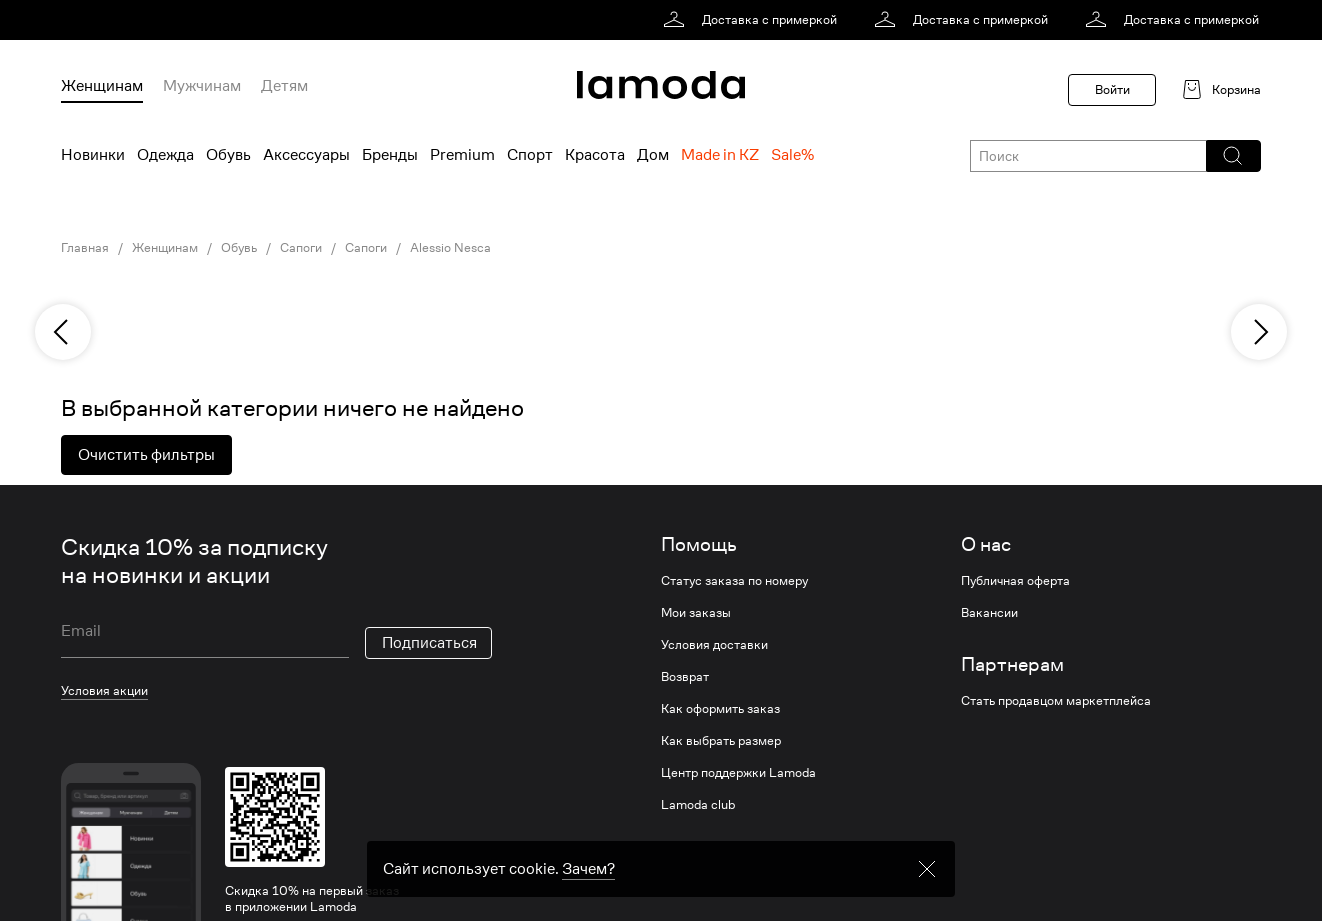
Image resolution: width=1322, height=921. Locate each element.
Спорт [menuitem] (530, 155)
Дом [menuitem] (653, 155)
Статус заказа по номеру (734, 581)
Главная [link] (85, 248)
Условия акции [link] (104, 690)
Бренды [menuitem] (390, 155)
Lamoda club (698, 805)
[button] (1232, 156)
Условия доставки (714, 645)
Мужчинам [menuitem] (202, 86)
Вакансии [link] (989, 613)
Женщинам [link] (165, 248)
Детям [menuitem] (284, 86)
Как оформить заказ (720, 709)
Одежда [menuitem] (165, 155)
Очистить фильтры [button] (146, 455)
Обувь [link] (239, 248)
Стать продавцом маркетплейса (1056, 701)
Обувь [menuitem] (228, 155)
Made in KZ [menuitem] (720, 155)
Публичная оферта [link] (1015, 581)
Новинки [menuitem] (93, 155)
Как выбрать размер (721, 741)
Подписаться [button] (429, 643)
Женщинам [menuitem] (102, 86)
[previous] (63, 332)
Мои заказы (696, 613)
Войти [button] (1112, 89)
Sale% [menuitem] (792, 155)
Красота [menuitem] (595, 155)
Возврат (685, 677)
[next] (1259, 332)
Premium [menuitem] (462, 155)
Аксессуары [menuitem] (306, 155)
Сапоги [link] (301, 248)
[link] (753, 20)
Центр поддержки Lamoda (738, 773)
